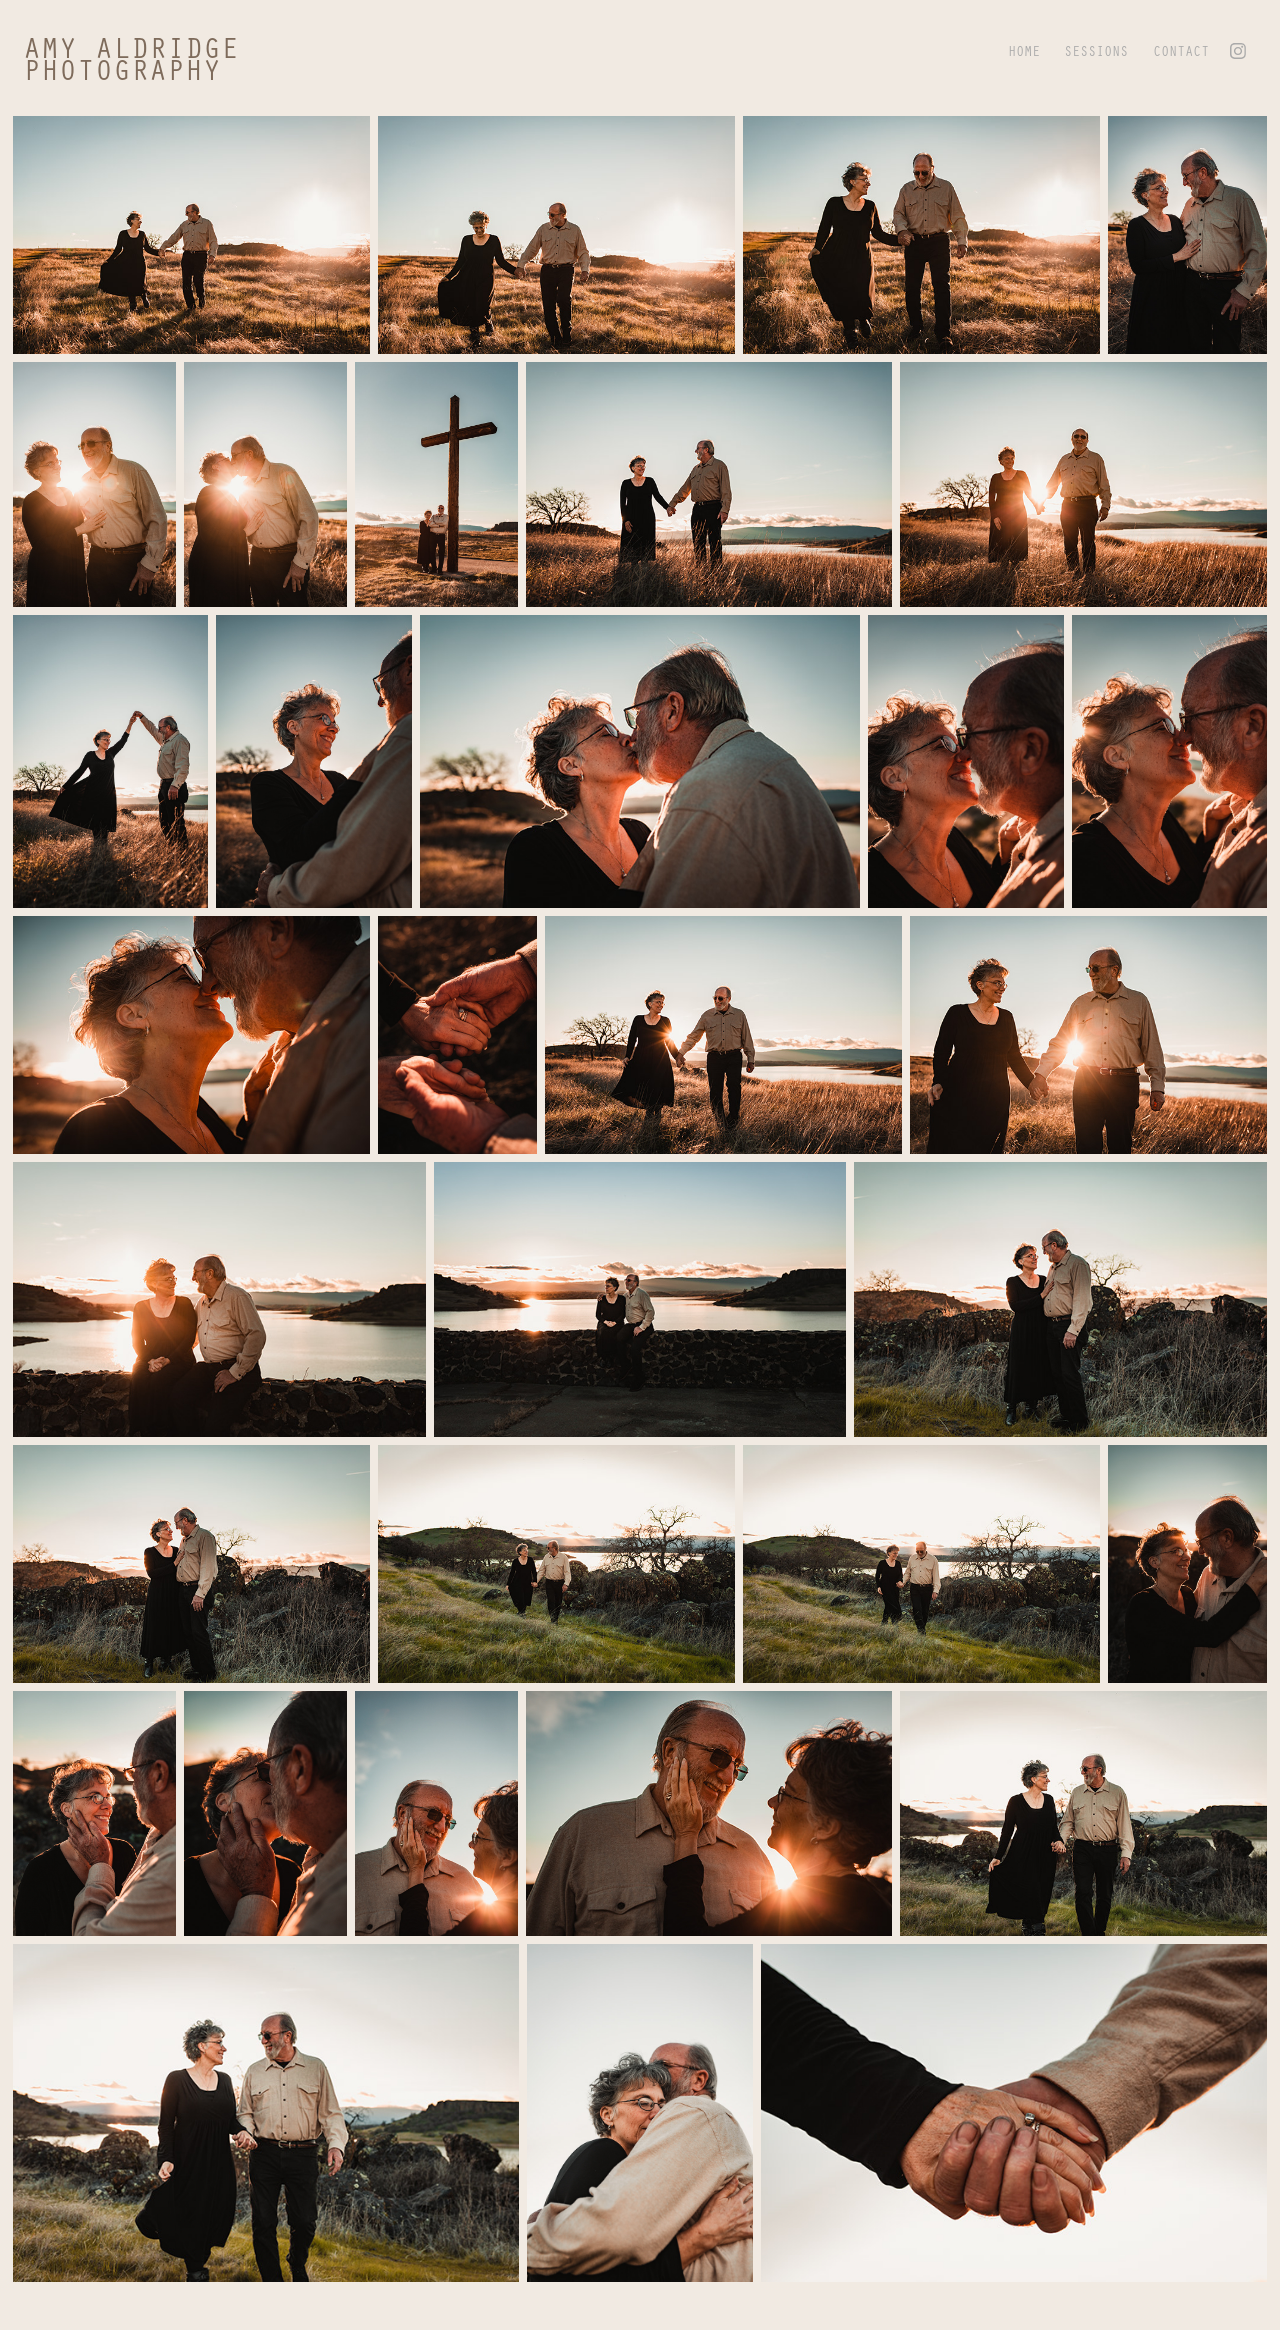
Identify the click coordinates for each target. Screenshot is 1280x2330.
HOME (1024, 50)
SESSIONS (1096, 50)
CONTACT (1181, 50)
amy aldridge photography (140, 58)
